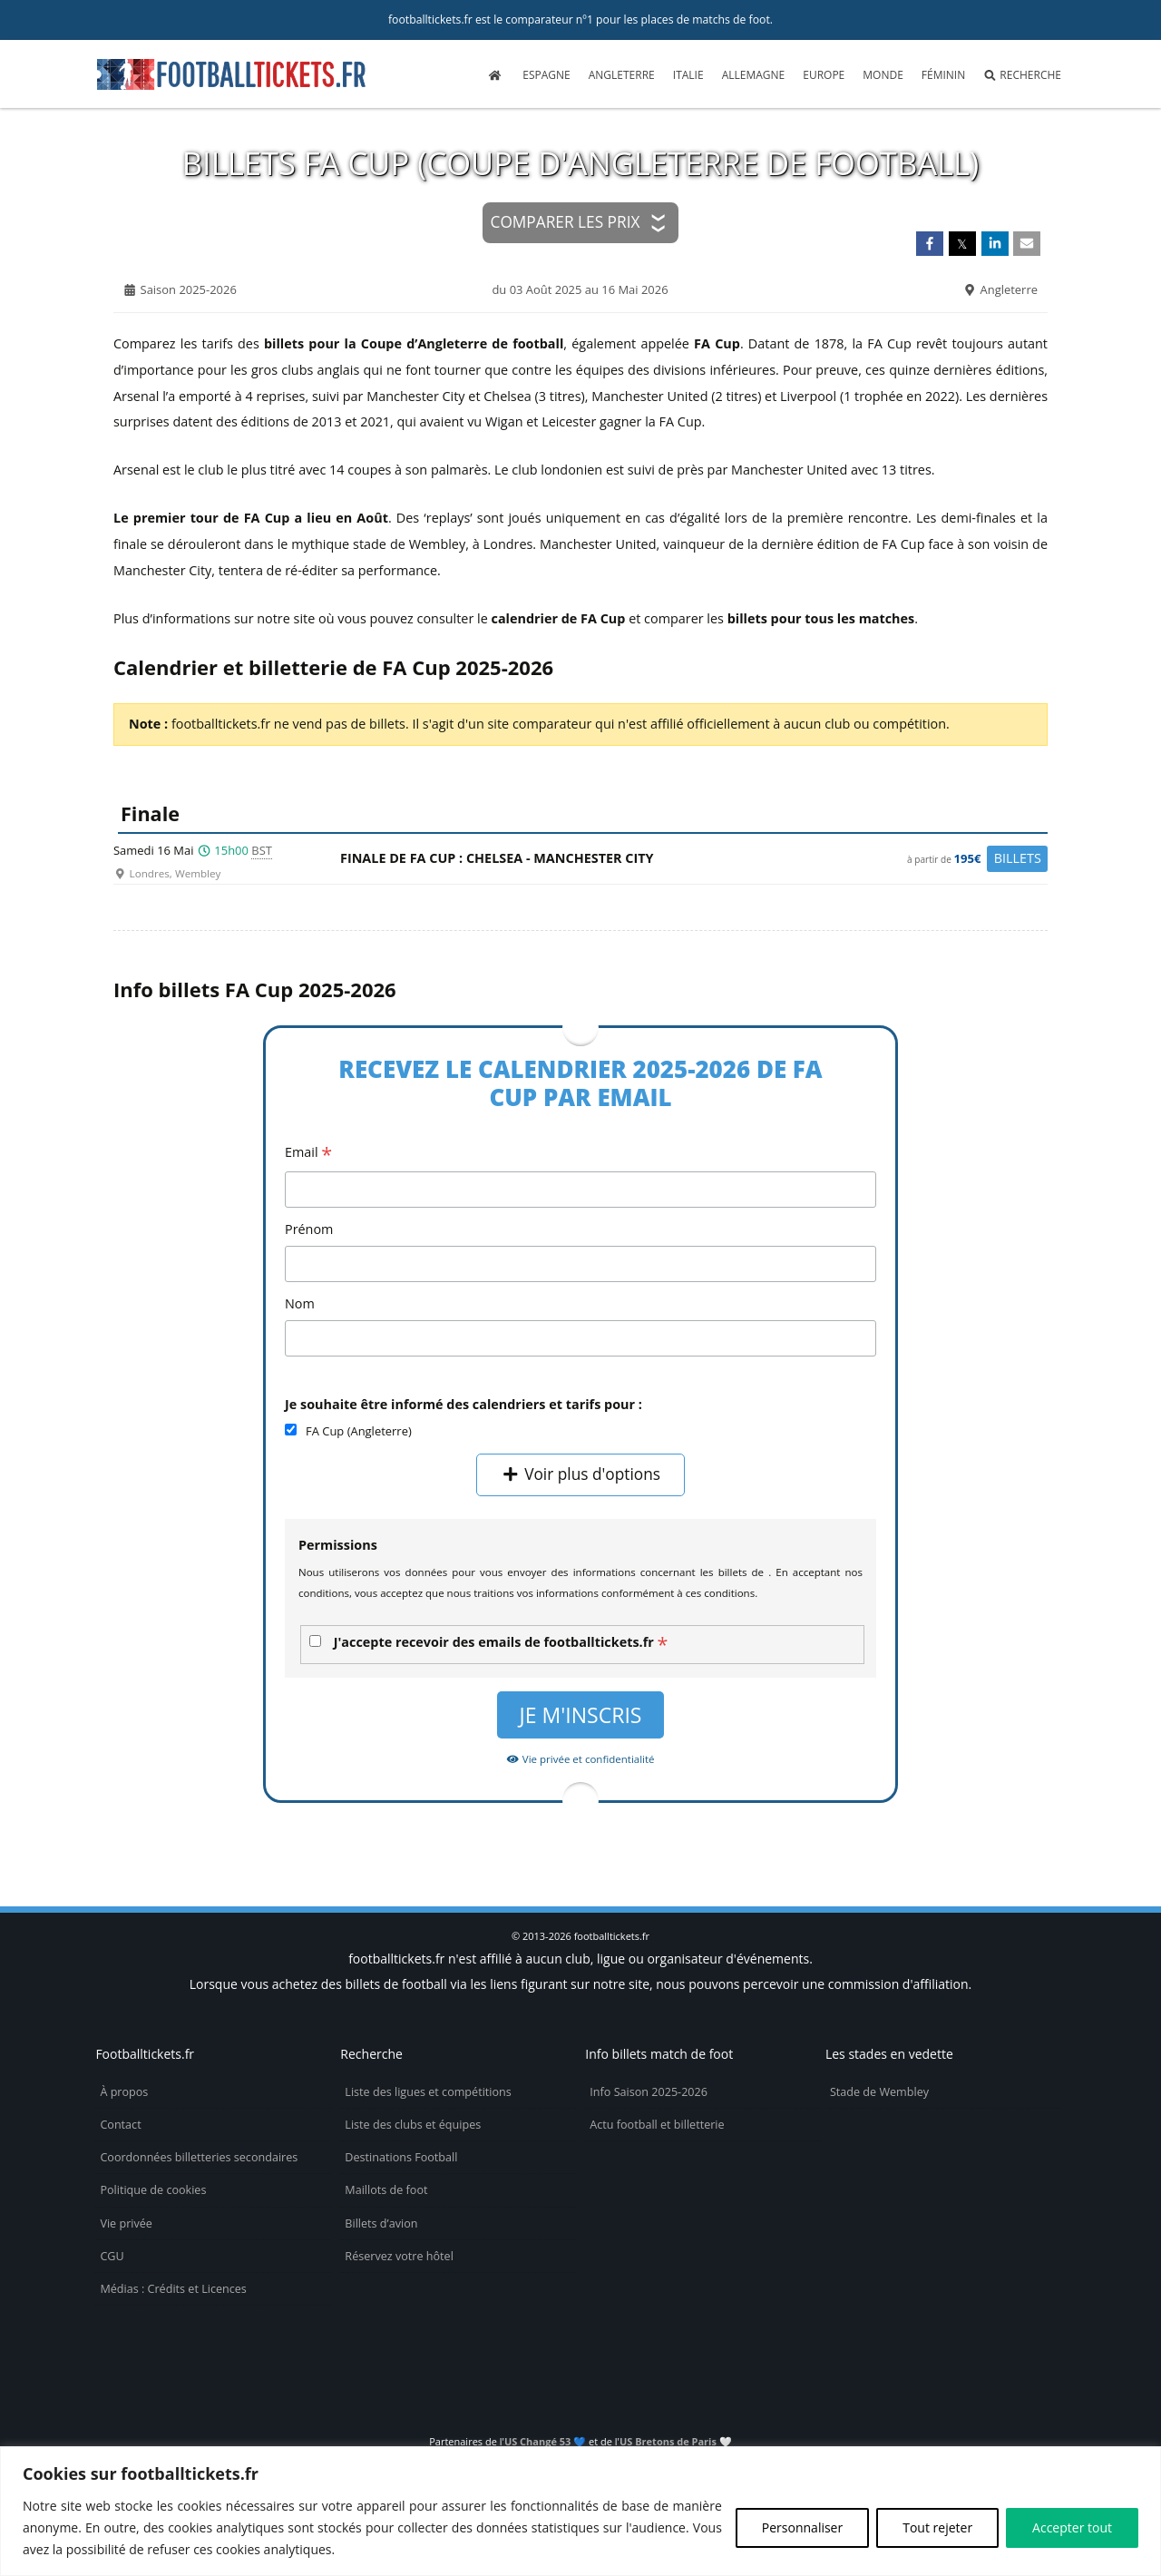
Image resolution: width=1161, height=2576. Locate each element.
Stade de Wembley (879, 2092)
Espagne (546, 75)
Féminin (943, 75)
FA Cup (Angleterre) (359, 1431)
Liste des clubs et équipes (413, 2124)
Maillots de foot (386, 2190)
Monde (883, 75)
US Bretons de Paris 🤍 (676, 2441)
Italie (688, 75)
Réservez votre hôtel (399, 2256)
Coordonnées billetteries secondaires (199, 2157)
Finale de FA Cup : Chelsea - (694, 859)
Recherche (1022, 75)
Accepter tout (1072, 2527)
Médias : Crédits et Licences (173, 2289)
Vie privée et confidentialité (580, 1759)
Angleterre (622, 75)
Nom (300, 1303)
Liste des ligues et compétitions (428, 2092)
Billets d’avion (381, 2223)
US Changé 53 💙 (545, 2441)
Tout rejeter (937, 2527)
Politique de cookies (153, 2190)
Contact (120, 2124)
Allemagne (753, 75)
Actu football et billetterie (657, 2124)
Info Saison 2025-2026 (648, 2092)
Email (308, 1154)
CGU (111, 2256)
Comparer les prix (565, 221)
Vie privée (126, 2223)
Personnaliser (802, 2527)
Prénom (309, 1229)
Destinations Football (401, 2157)
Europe (823, 75)
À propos (124, 2092)
